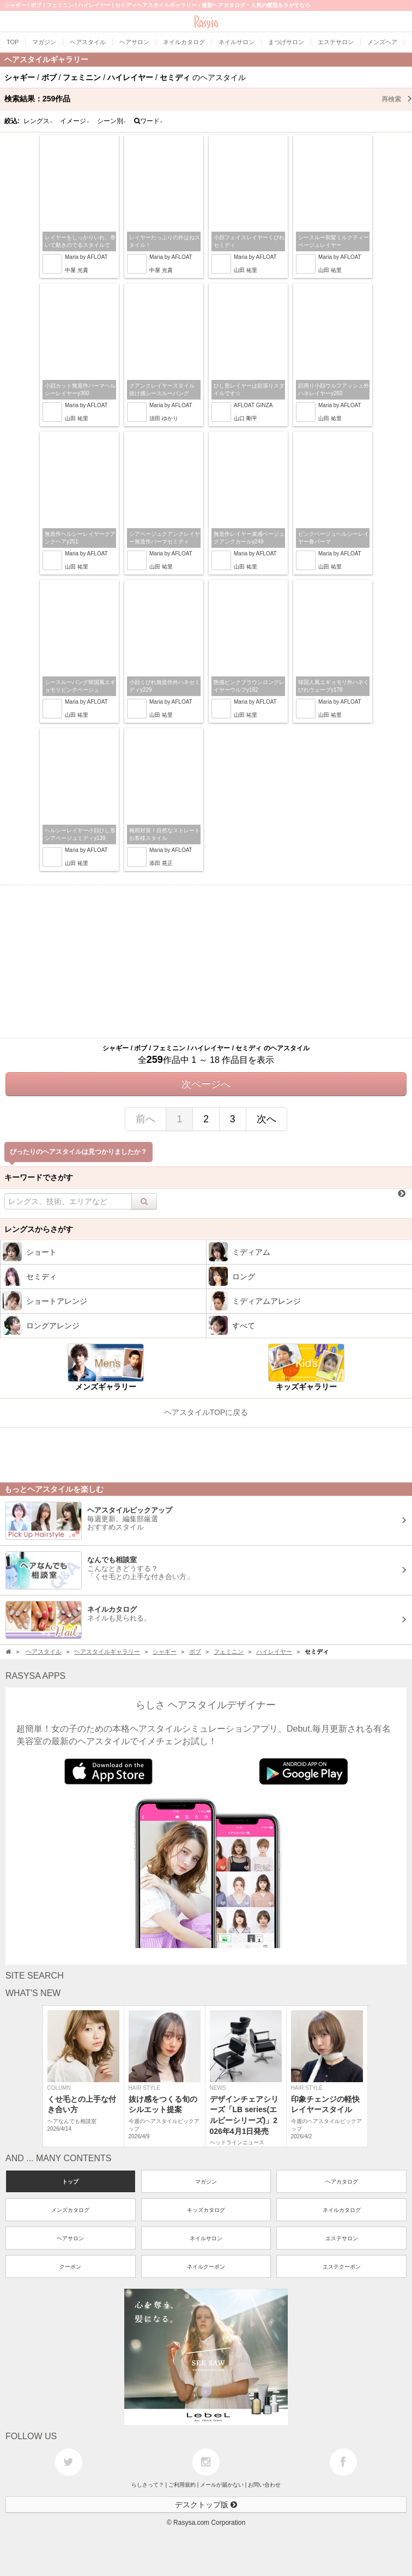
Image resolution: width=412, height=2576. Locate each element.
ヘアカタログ (341, 2182)
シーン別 (111, 121)
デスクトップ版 (206, 2504)
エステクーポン (342, 2267)
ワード (148, 121)
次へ (266, 1119)
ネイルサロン (206, 2238)
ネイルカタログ (342, 2210)
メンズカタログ (70, 2210)
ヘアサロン (70, 2238)
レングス (38, 121)
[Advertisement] (206, 961)
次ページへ (206, 1084)
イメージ (74, 121)
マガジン (206, 2182)
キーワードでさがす (38, 1177)
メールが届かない (222, 2485)
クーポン (70, 2267)
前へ (145, 1119)
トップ (70, 2182)
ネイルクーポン (206, 2267)
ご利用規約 (182, 2485)
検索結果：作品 (208, 98)
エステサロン (341, 2238)
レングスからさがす (38, 1229)
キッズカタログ (206, 2210)
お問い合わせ (264, 2485)
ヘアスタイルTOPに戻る (206, 1412)
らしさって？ (147, 2485)
